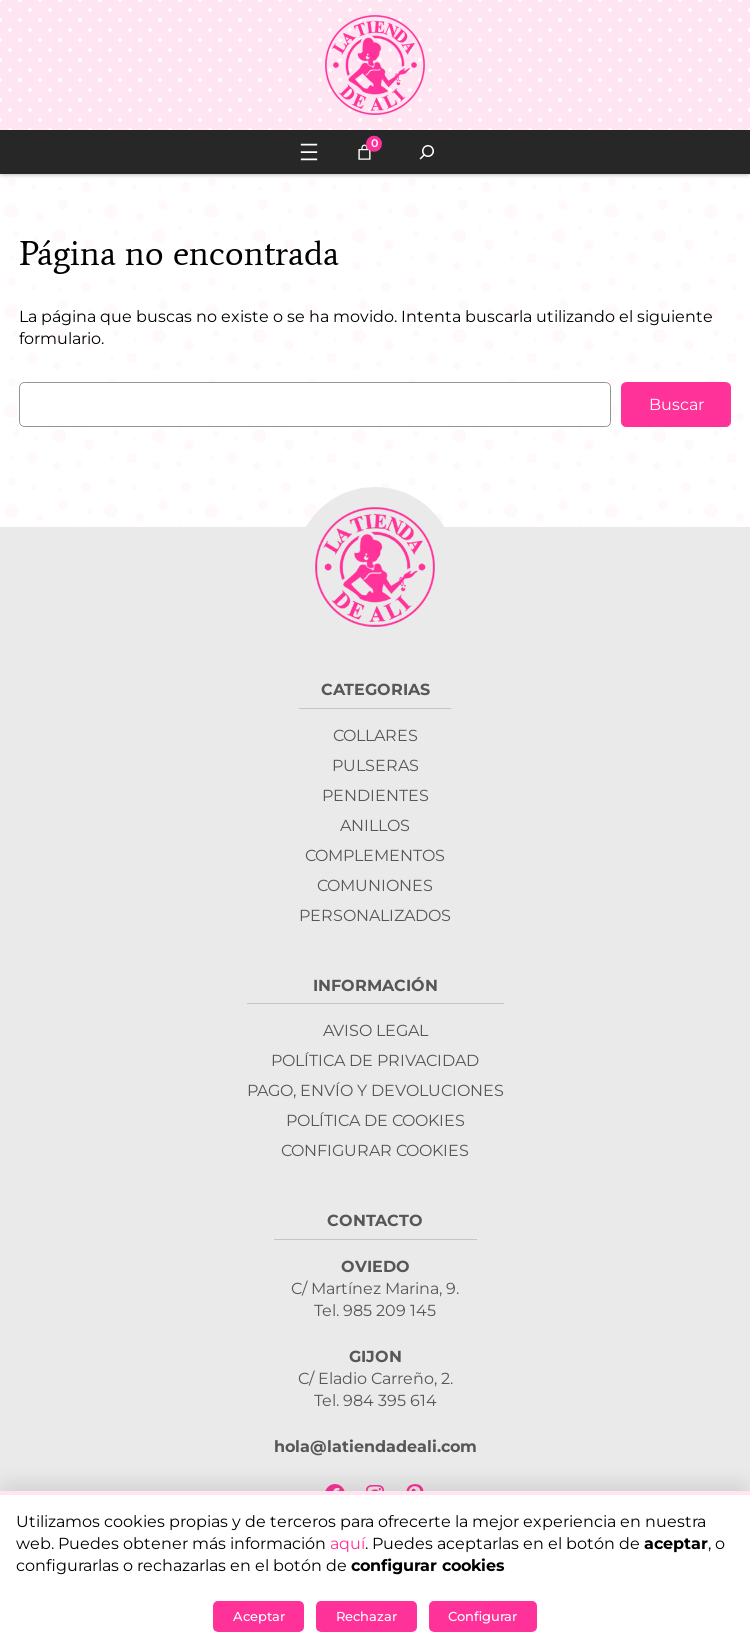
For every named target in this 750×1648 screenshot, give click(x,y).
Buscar (676, 404)
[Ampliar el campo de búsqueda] (427, 152)
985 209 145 (389, 1310)
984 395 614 (390, 1400)
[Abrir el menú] (309, 152)
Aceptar (259, 1616)
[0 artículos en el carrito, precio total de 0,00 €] (365, 152)
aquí (347, 1543)
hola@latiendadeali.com (375, 1446)
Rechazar (366, 1616)
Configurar (482, 1616)
